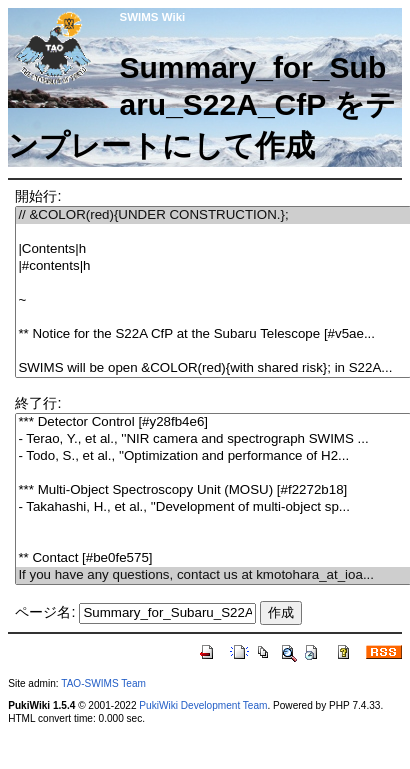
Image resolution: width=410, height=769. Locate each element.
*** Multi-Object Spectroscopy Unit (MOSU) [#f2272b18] (212, 490)
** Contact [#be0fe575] (212, 558)
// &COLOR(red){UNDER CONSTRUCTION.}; (212, 215)
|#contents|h (212, 266)
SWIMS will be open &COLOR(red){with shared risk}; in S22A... (212, 368)
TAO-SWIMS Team (103, 683)
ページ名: (45, 612)
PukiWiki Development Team (203, 705)
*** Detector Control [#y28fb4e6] (212, 422)
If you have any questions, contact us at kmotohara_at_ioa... (212, 575)
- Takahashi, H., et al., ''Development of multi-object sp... (212, 507)
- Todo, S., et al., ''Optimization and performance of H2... (212, 456)
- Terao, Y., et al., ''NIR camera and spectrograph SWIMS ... (212, 439)
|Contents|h (212, 249)
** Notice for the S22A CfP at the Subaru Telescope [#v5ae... (212, 334)
